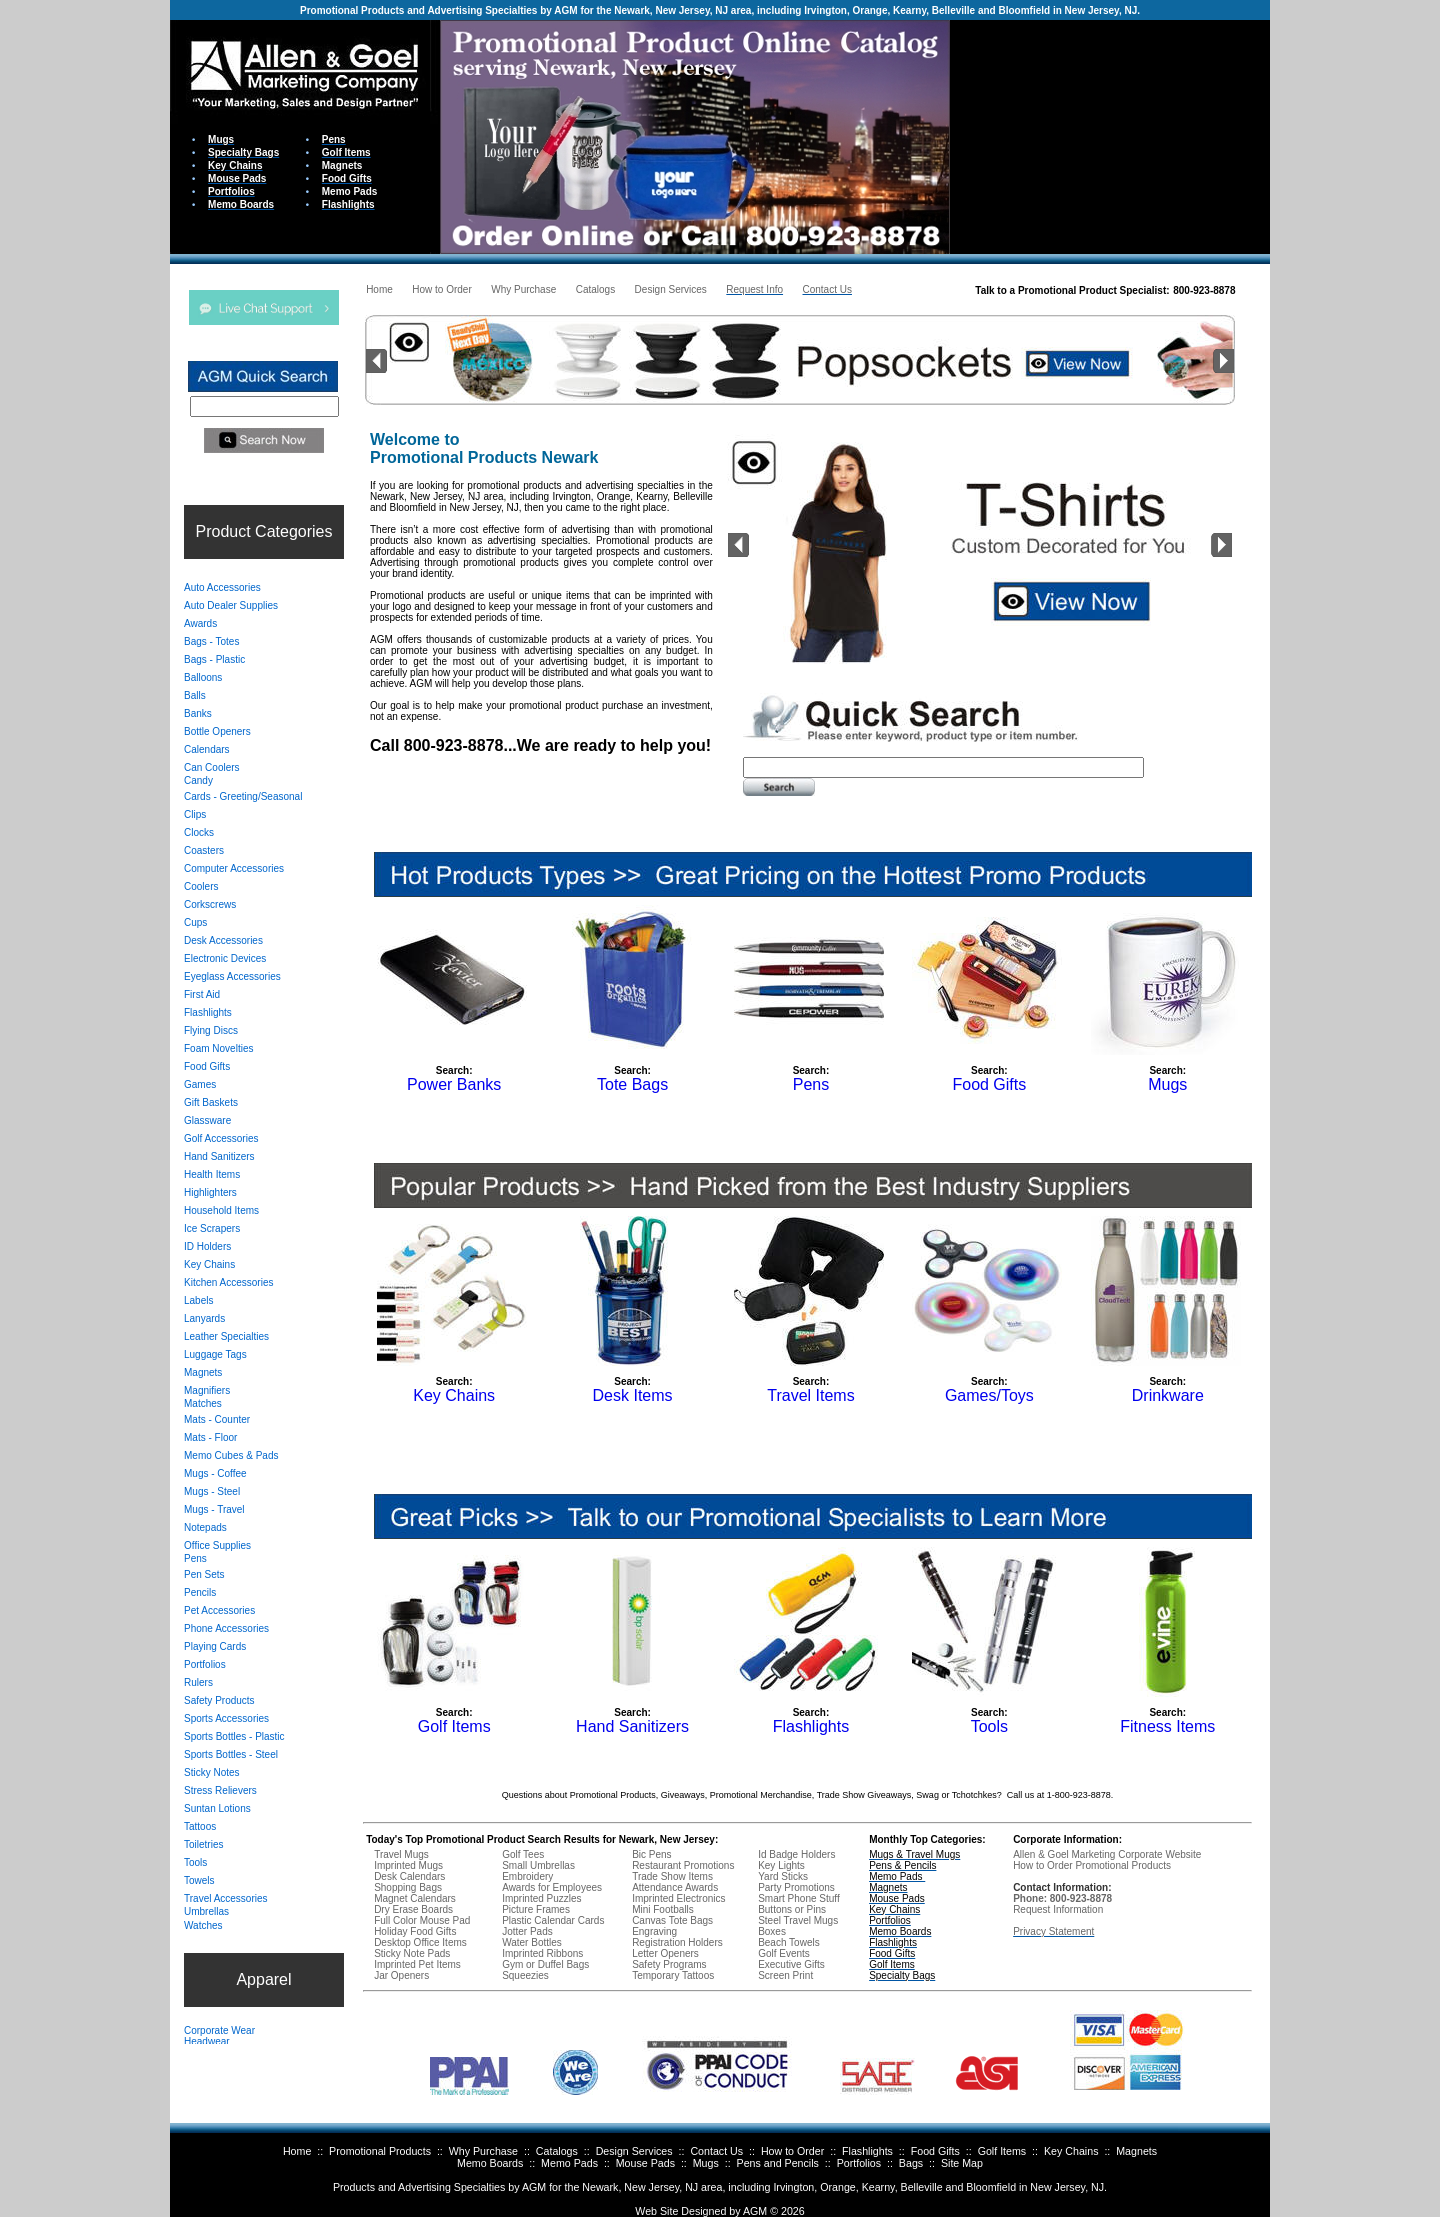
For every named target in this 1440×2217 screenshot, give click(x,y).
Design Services (634, 2151)
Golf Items (1002, 2151)
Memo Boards (490, 2163)
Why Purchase (483, 2151)
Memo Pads (569, 2163)
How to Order (792, 2151)
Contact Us (716, 2151)
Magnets (1136, 2151)
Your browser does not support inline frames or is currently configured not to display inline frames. (1110, 135)
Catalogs (557, 2151)
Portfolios (859, 2163)
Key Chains (1071, 2151)
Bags (911, 2163)
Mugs (706, 2163)
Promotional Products (380, 2151)
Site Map (962, 2163)
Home (297, 2151)
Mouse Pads (645, 2163)
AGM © (760, 2211)
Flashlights (867, 2151)
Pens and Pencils (778, 2163)
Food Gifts (935, 2151)
